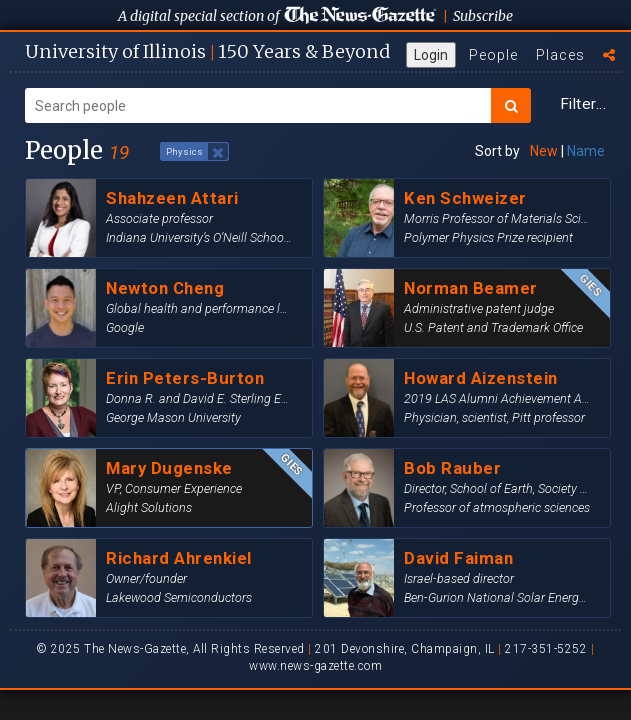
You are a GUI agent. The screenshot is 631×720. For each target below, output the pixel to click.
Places (560, 55)
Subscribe (483, 16)
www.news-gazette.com (315, 666)
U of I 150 (207, 51)
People (493, 55)
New (544, 151)
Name (586, 151)
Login (431, 55)
